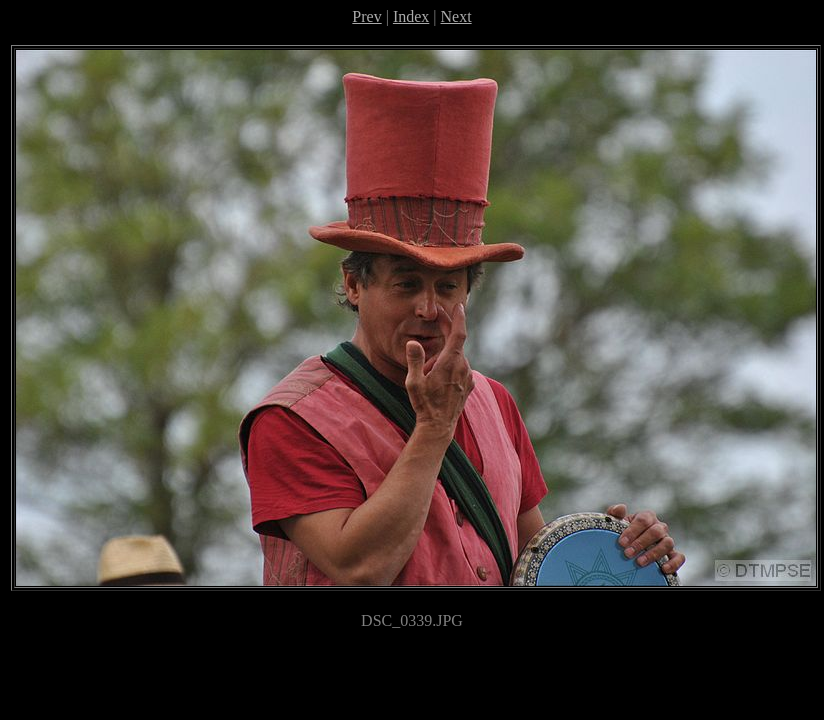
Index (411, 16)
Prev (366, 16)
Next (456, 16)
